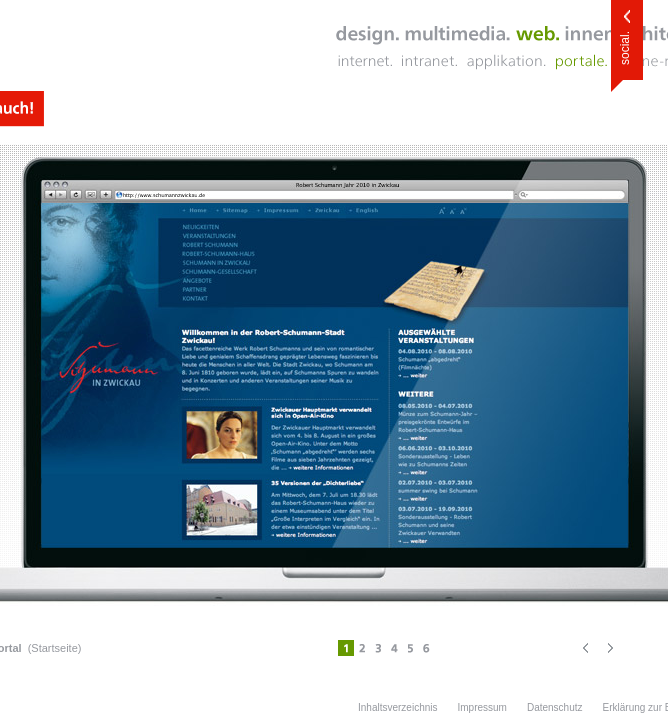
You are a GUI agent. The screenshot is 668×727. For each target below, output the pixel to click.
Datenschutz (555, 707)
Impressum (481, 707)
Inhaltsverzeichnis (397, 707)
